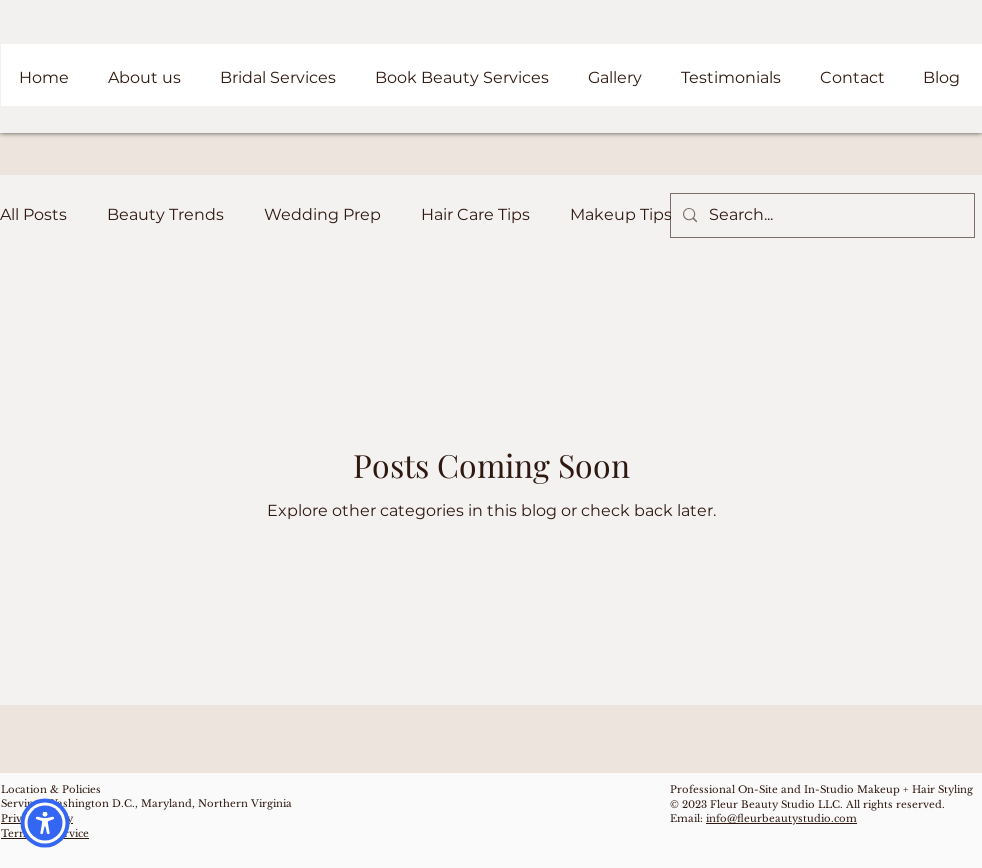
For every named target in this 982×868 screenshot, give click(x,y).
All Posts (33, 214)
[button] (45, 823)
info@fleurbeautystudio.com (781, 818)
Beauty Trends (165, 214)
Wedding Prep (322, 214)
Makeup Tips (621, 214)
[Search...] (820, 215)
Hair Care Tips (475, 214)
